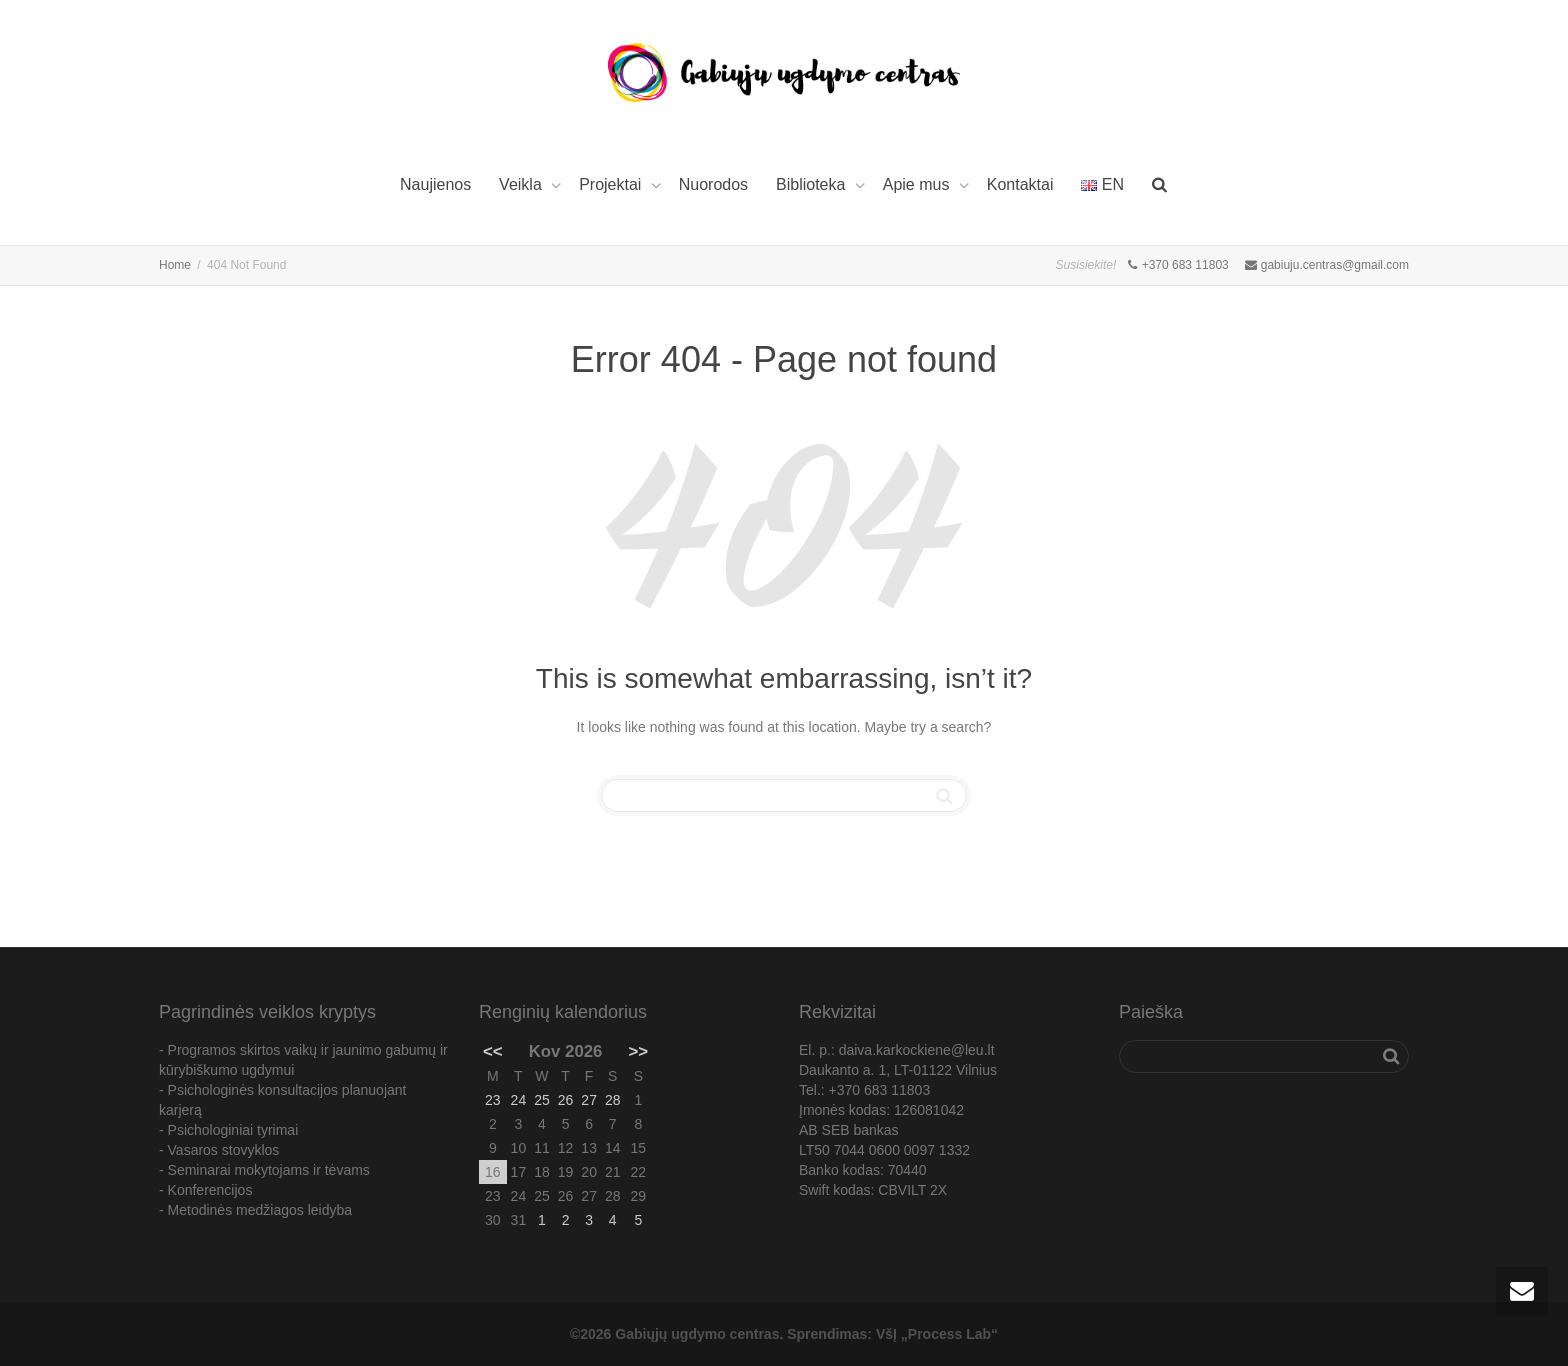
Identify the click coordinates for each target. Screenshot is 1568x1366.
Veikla (522, 184)
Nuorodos (713, 184)
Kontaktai (1020, 184)
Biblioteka (813, 184)
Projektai (612, 184)
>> (639, 1051)
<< (493, 1051)
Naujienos (435, 184)
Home (175, 265)
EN (1102, 184)
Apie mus (918, 184)
